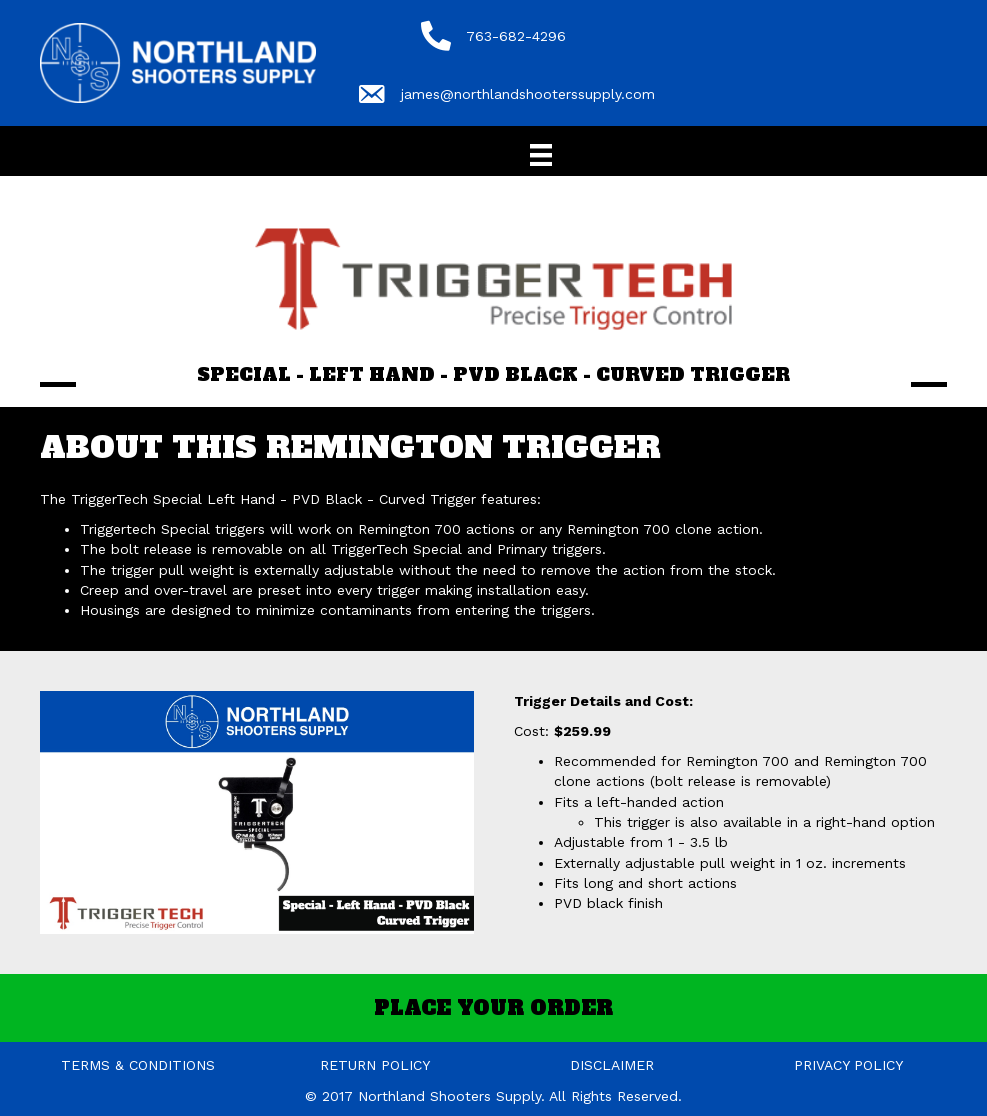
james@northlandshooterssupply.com (528, 94)
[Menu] (541, 155)
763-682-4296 (516, 36)
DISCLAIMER (612, 1065)
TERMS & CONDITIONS (138, 1065)
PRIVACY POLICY (848, 1065)
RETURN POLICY (375, 1065)
